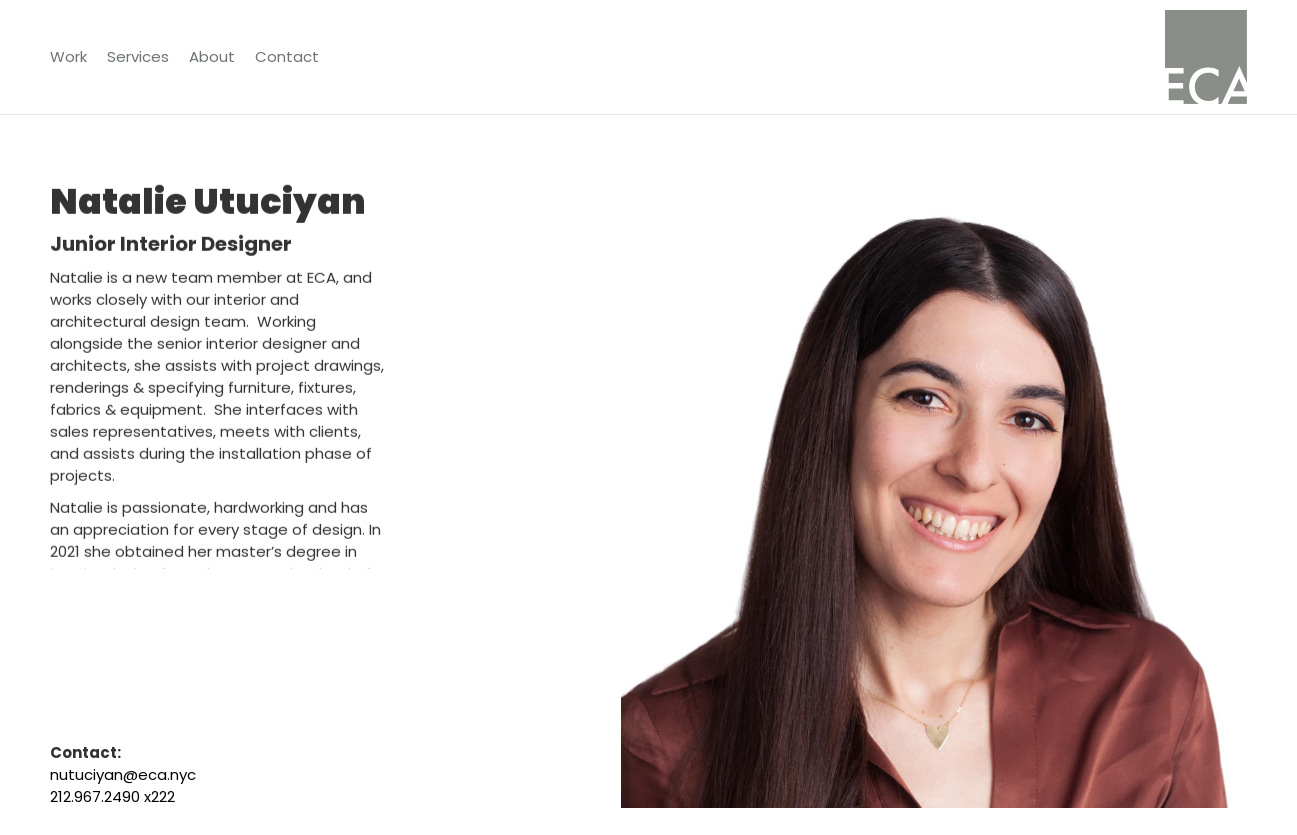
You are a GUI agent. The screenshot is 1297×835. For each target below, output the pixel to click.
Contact (287, 56)
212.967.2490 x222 (112, 796)
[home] (1206, 57)
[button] (138, 57)
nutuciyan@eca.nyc (123, 774)
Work (68, 56)
